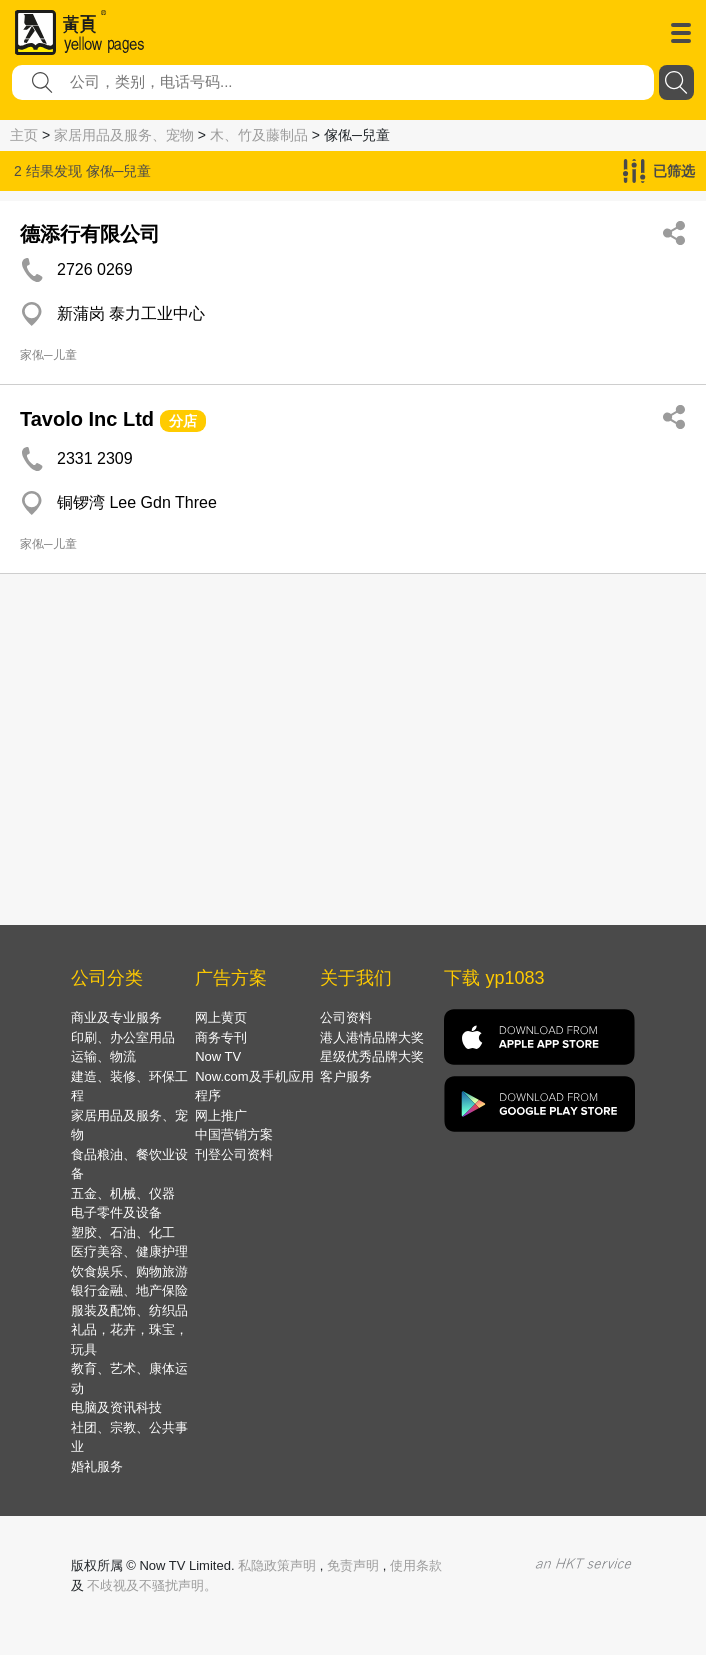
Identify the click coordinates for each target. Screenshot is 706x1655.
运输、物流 (103, 1056)
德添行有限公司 (90, 234)
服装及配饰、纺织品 (129, 1310)
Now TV (218, 1056)
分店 (183, 421)
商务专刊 (221, 1037)
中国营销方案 (234, 1134)
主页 (24, 135)
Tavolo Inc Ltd (87, 419)
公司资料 (346, 1017)
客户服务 (346, 1076)
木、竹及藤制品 (259, 135)
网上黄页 (221, 1017)
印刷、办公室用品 (123, 1037)
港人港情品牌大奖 (372, 1037)
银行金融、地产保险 (129, 1290)
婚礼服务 (97, 1466)
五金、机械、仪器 (123, 1193)
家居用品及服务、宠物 (124, 135)
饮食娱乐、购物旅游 (129, 1271)
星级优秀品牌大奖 (372, 1056)
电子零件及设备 (116, 1212)
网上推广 (221, 1115)
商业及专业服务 (116, 1017)
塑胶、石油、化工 (123, 1232)
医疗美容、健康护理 (129, 1251)
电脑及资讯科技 (116, 1407)
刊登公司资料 (234, 1154)
